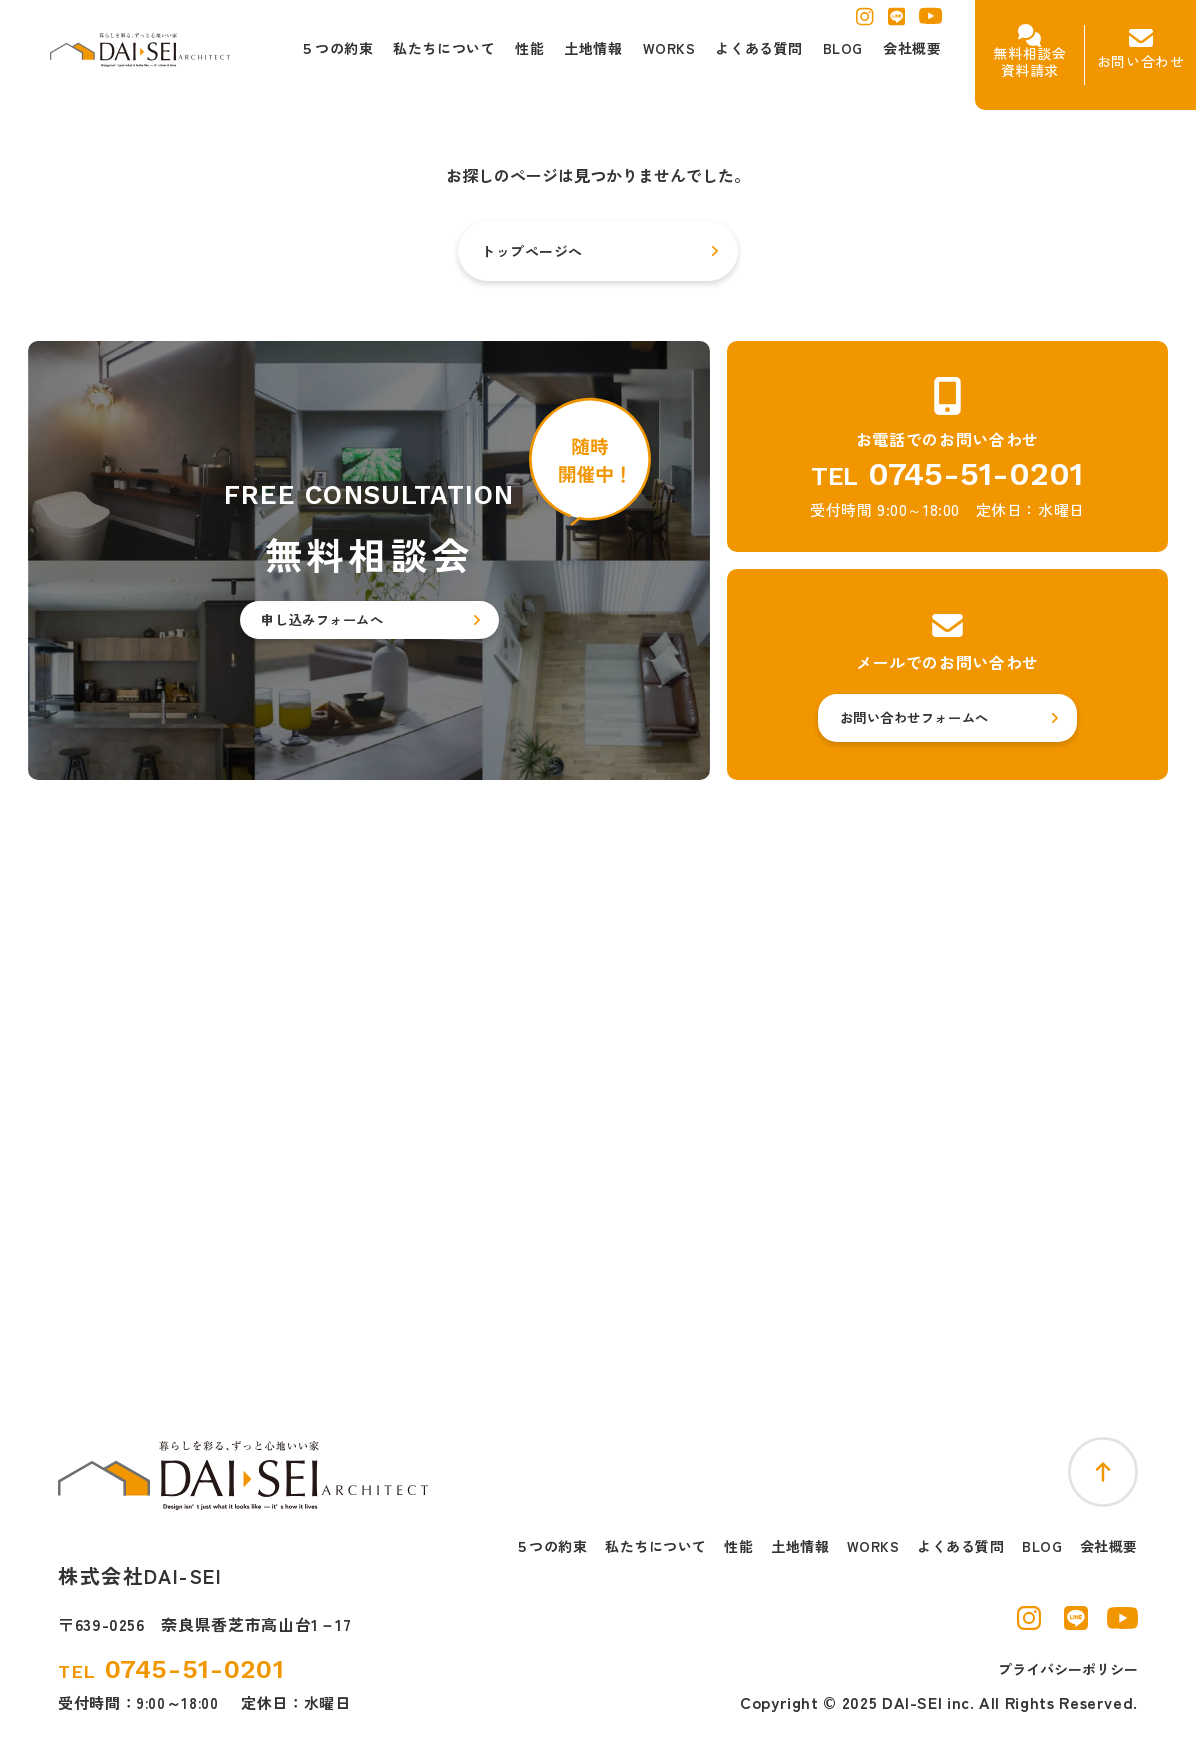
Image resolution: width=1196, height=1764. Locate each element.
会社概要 (1109, 1546)
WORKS (873, 1546)
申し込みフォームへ (322, 619)
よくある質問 (960, 1546)
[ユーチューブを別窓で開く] (930, 21)
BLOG (1042, 1546)
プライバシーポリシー (1068, 1669)
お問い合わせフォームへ (914, 717)
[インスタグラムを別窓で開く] (864, 22)
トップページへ (532, 251)
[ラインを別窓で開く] (896, 22)
